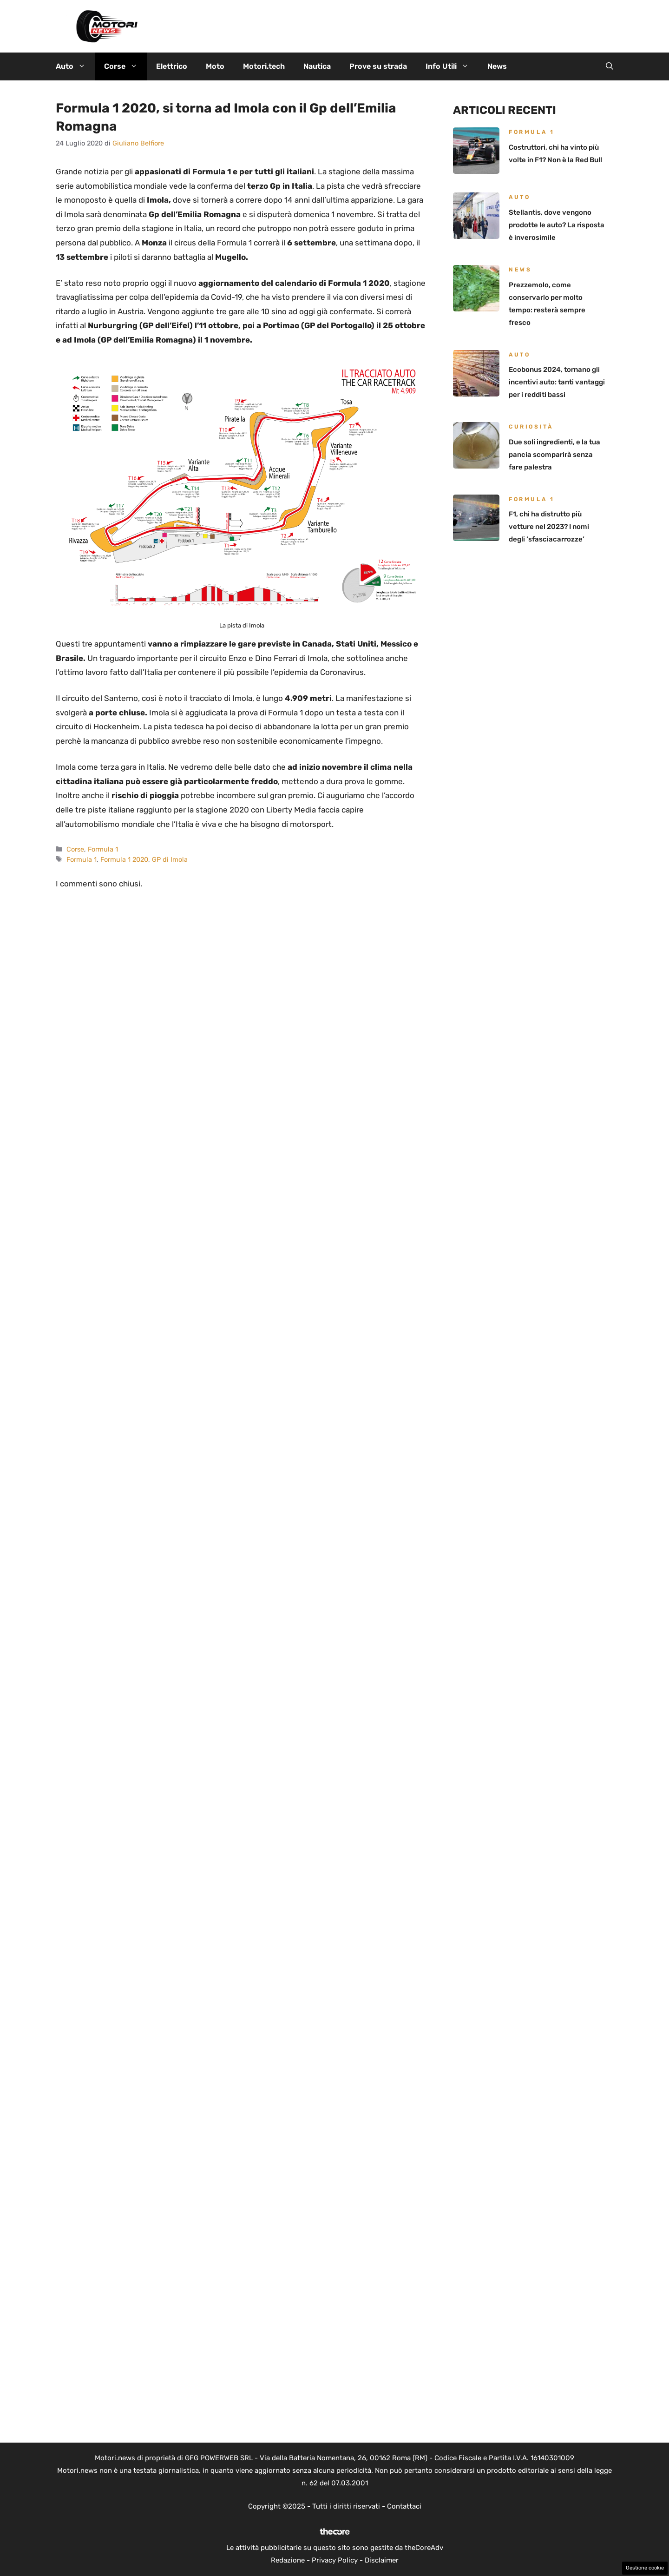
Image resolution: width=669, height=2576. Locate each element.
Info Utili (452, 66)
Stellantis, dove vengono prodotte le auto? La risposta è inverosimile (556, 225)
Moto (215, 66)
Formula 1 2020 (124, 859)
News (497, 66)
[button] (610, 66)
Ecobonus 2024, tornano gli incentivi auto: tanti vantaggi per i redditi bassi (557, 382)
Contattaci (404, 2506)
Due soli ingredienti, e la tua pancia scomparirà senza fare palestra (554, 454)
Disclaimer (382, 2560)
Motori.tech (264, 66)
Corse (125, 66)
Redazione (288, 2560)
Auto (75, 66)
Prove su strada (378, 66)
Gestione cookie (645, 2568)
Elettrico (171, 66)
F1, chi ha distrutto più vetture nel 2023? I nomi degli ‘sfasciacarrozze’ (549, 526)
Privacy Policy (335, 2560)
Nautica (317, 66)
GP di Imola (170, 859)
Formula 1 (103, 849)
